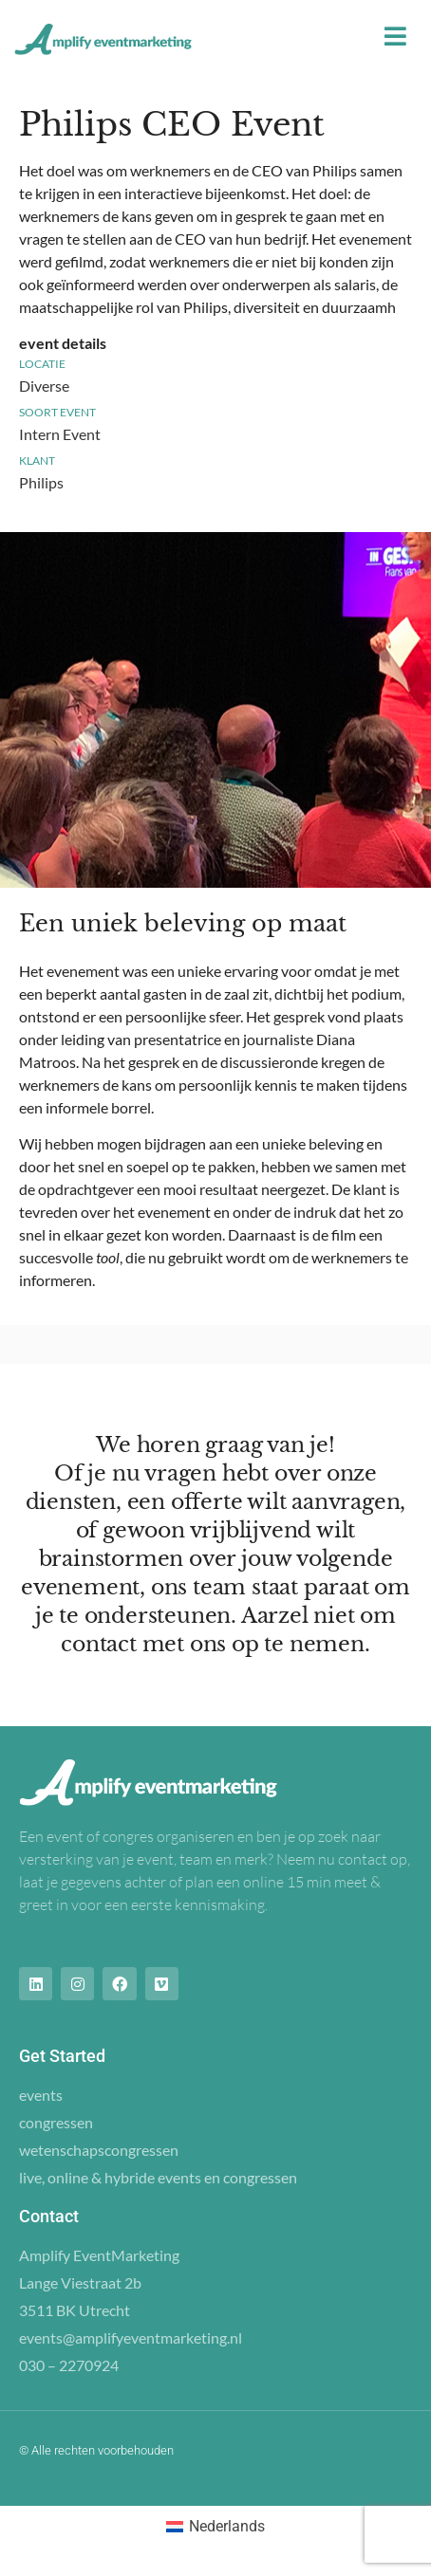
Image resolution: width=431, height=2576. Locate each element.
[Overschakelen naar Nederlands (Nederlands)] (215, 2526)
